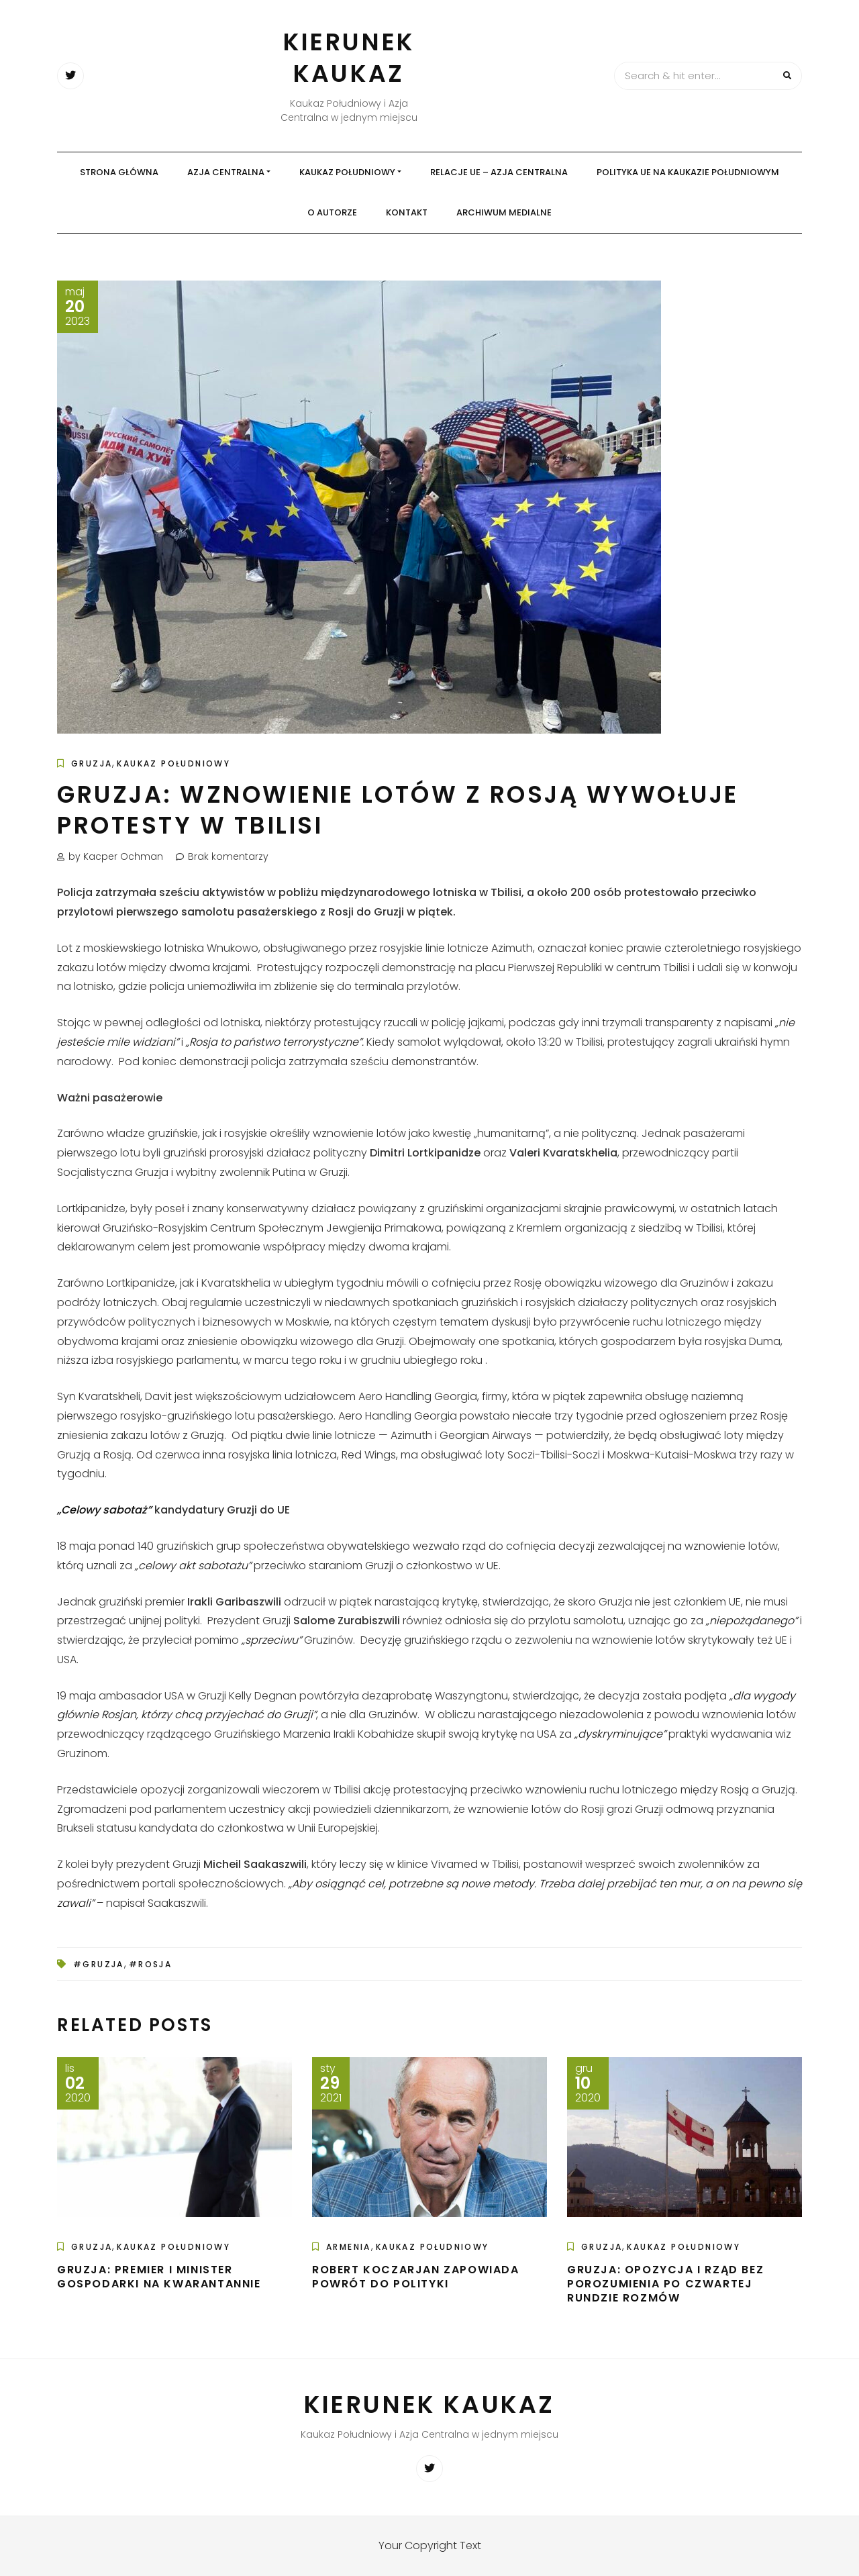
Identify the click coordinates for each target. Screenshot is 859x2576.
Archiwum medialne (504, 212)
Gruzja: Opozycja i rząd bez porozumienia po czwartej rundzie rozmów (665, 2284)
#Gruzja (98, 1964)
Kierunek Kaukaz (349, 58)
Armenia (348, 2246)
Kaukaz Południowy (347, 172)
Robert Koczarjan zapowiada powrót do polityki (415, 2276)
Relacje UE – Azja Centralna (499, 172)
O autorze (332, 212)
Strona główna (119, 172)
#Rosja (150, 1964)
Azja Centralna (225, 172)
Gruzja (91, 763)
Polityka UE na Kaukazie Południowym (688, 172)
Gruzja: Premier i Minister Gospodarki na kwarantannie (159, 2276)
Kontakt (406, 212)
